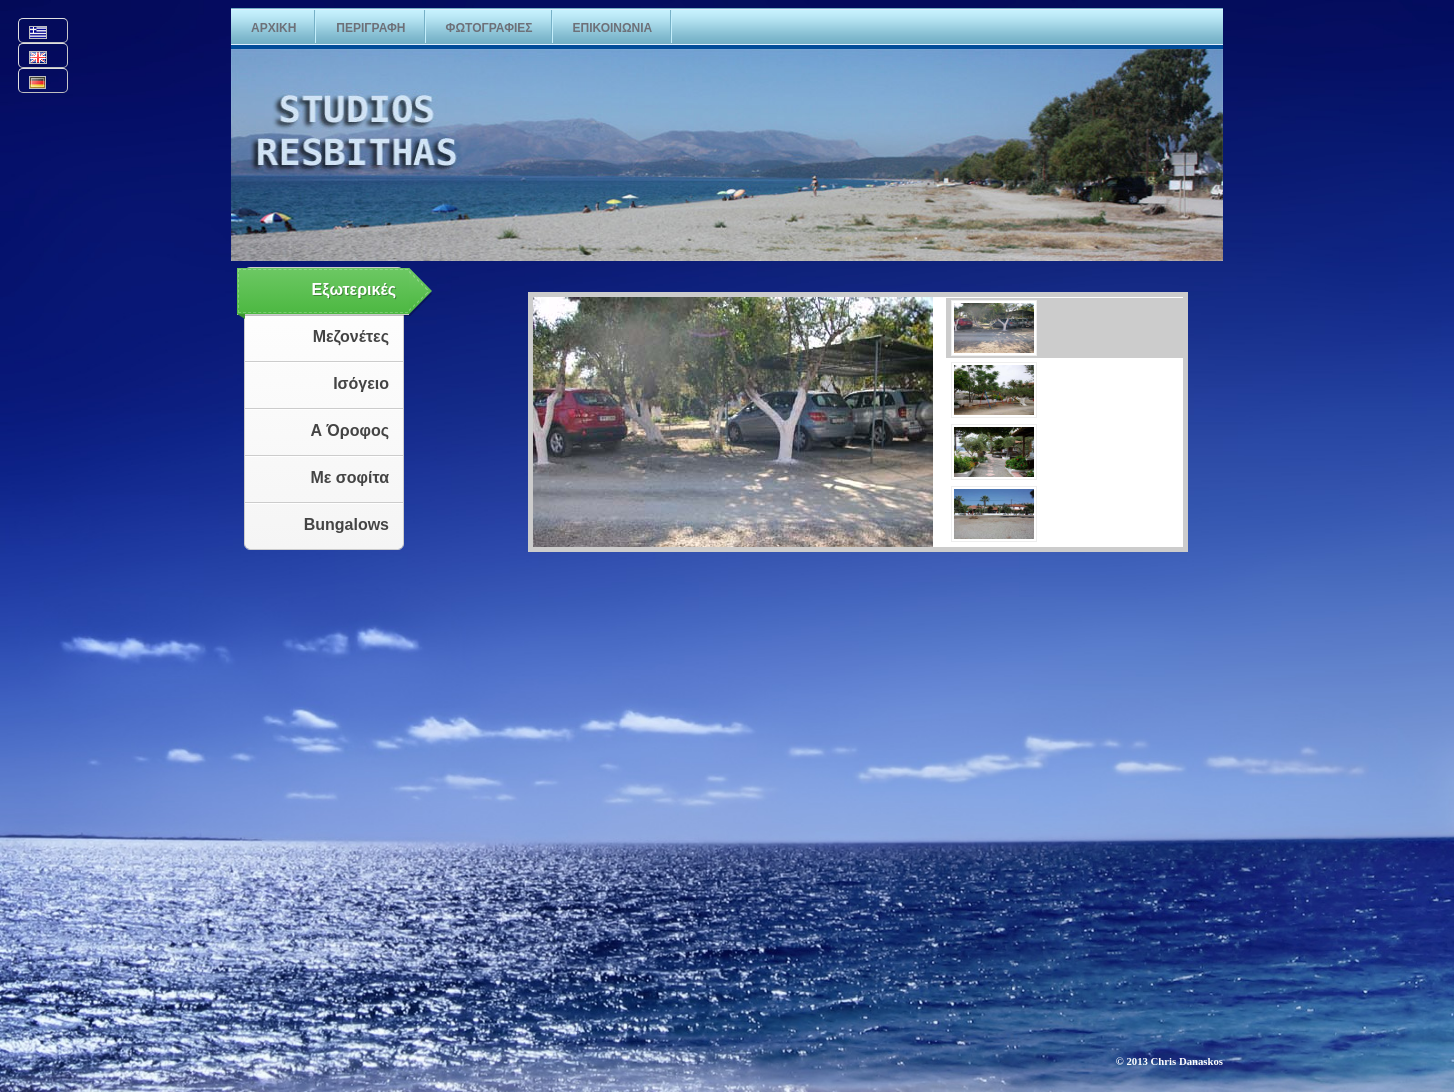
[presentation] (1064, 328)
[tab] (1058, 328)
